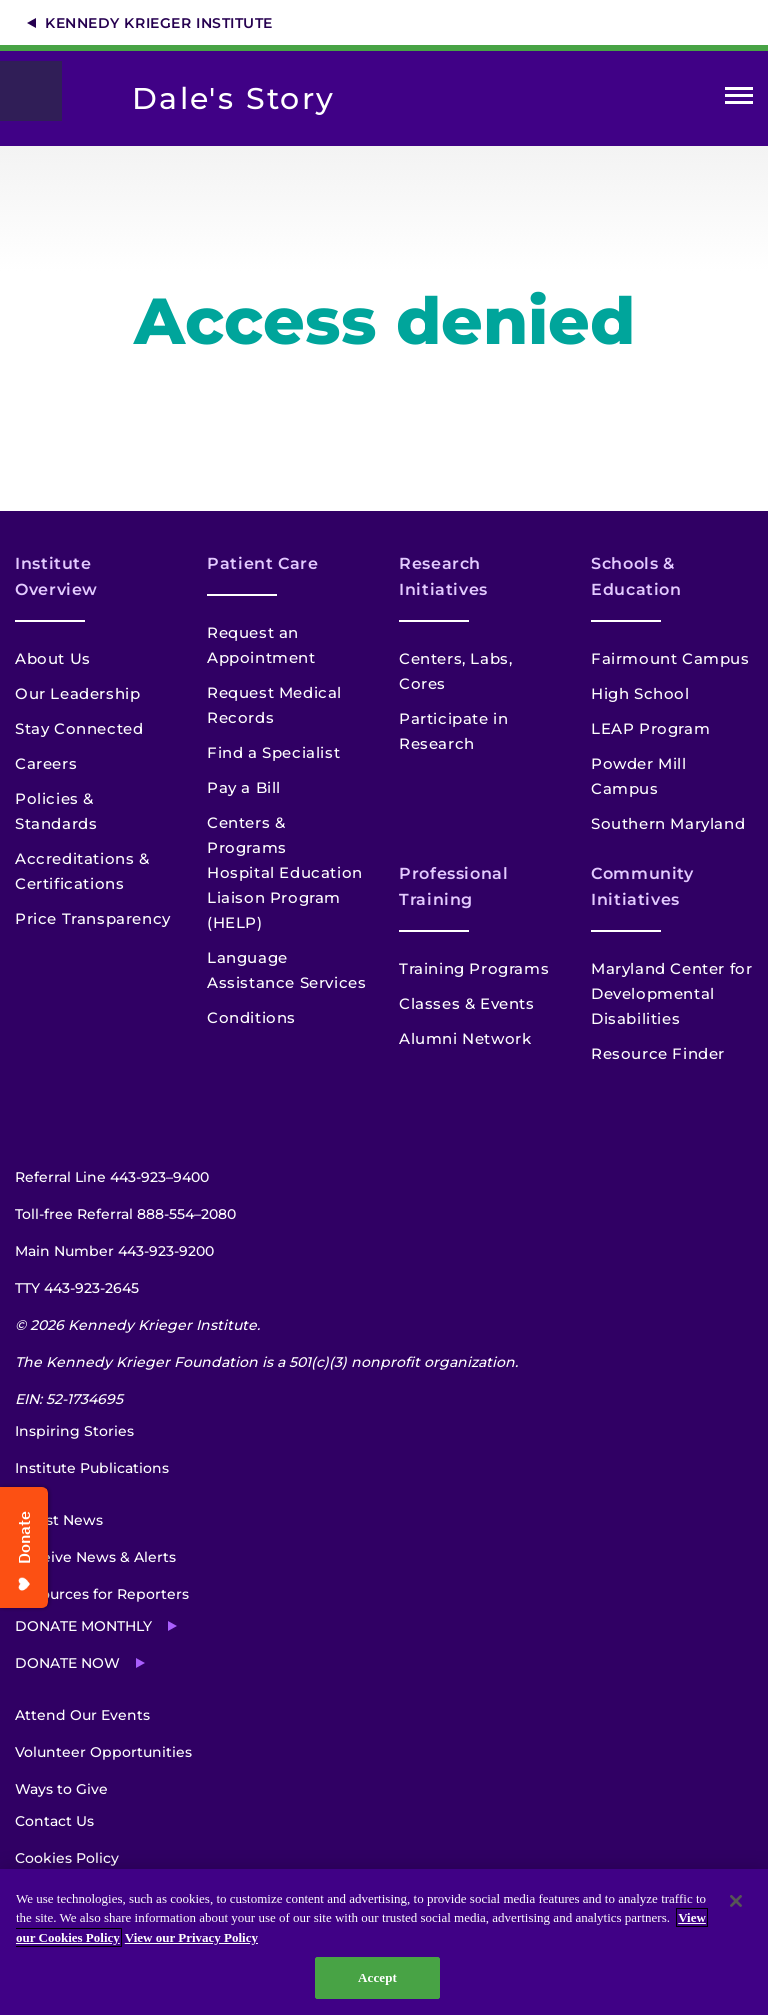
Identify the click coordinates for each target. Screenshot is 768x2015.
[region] (384, 1942)
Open (739, 99)
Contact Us (54, 1821)
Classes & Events (467, 1003)
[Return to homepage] (41, 91)
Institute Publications (92, 1468)
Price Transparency (93, 918)
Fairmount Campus (670, 658)
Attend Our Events (82, 1715)
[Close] (736, 1901)
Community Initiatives (642, 886)
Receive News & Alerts (95, 1557)
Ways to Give (61, 1789)
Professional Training (454, 886)
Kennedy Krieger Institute (159, 23)
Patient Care (263, 563)
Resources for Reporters (102, 1594)
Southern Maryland (668, 823)
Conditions (251, 1017)
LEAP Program (650, 728)
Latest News (59, 1520)
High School (640, 693)
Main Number (114, 1251)
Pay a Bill (244, 787)
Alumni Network (465, 1038)
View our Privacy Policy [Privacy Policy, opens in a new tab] (191, 1937)
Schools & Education (636, 576)
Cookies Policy (67, 1858)
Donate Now (67, 1663)
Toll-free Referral (125, 1214)
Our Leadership (77, 693)
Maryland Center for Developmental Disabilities (671, 993)
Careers (46, 763)
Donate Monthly (83, 1626)
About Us (53, 658)
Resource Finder (658, 1053)
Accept (377, 1977)
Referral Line (112, 1177)
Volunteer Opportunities (103, 1752)
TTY (77, 1288)
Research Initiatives (443, 576)
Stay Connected (79, 728)
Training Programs (474, 968)
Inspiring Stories (74, 1431)
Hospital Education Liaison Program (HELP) (285, 897)
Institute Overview (56, 576)
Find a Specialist (273, 752)
